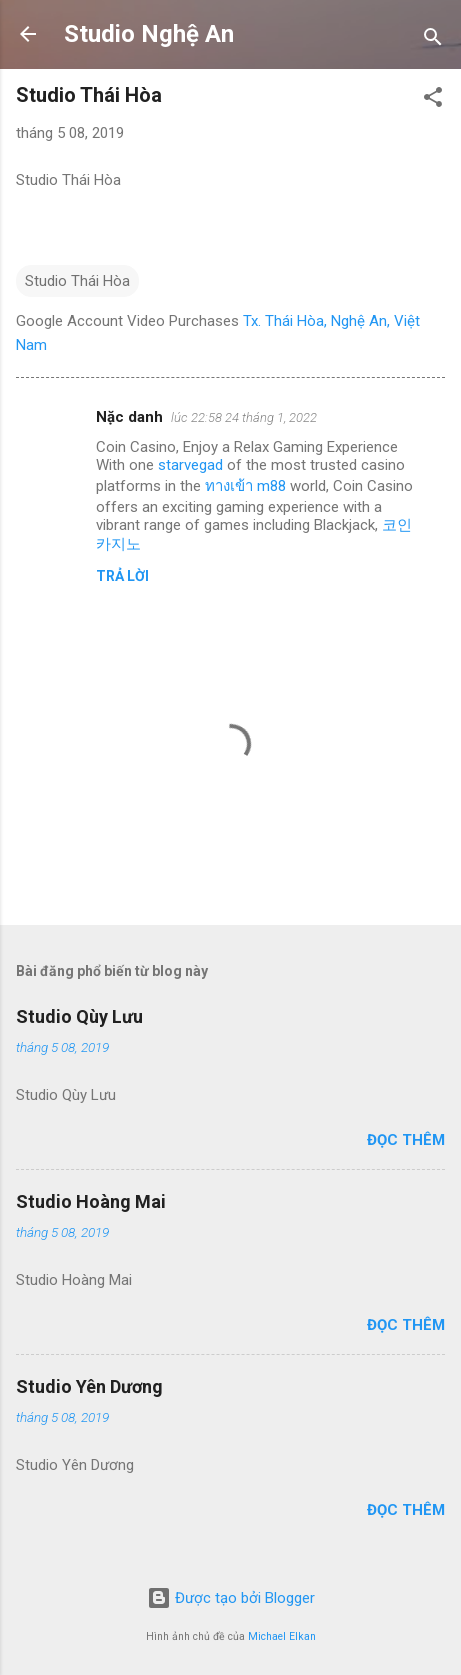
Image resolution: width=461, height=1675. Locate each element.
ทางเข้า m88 (245, 486)
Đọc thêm (406, 1140)
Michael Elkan (282, 1636)
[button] (433, 100)
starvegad (190, 465)
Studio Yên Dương (89, 1386)
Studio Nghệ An (149, 34)
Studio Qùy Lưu (79, 1016)
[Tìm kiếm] (433, 40)
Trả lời (122, 576)
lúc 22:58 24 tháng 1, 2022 (244, 417)
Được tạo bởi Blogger (231, 1598)
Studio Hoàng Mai (91, 1201)
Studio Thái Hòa (77, 281)
